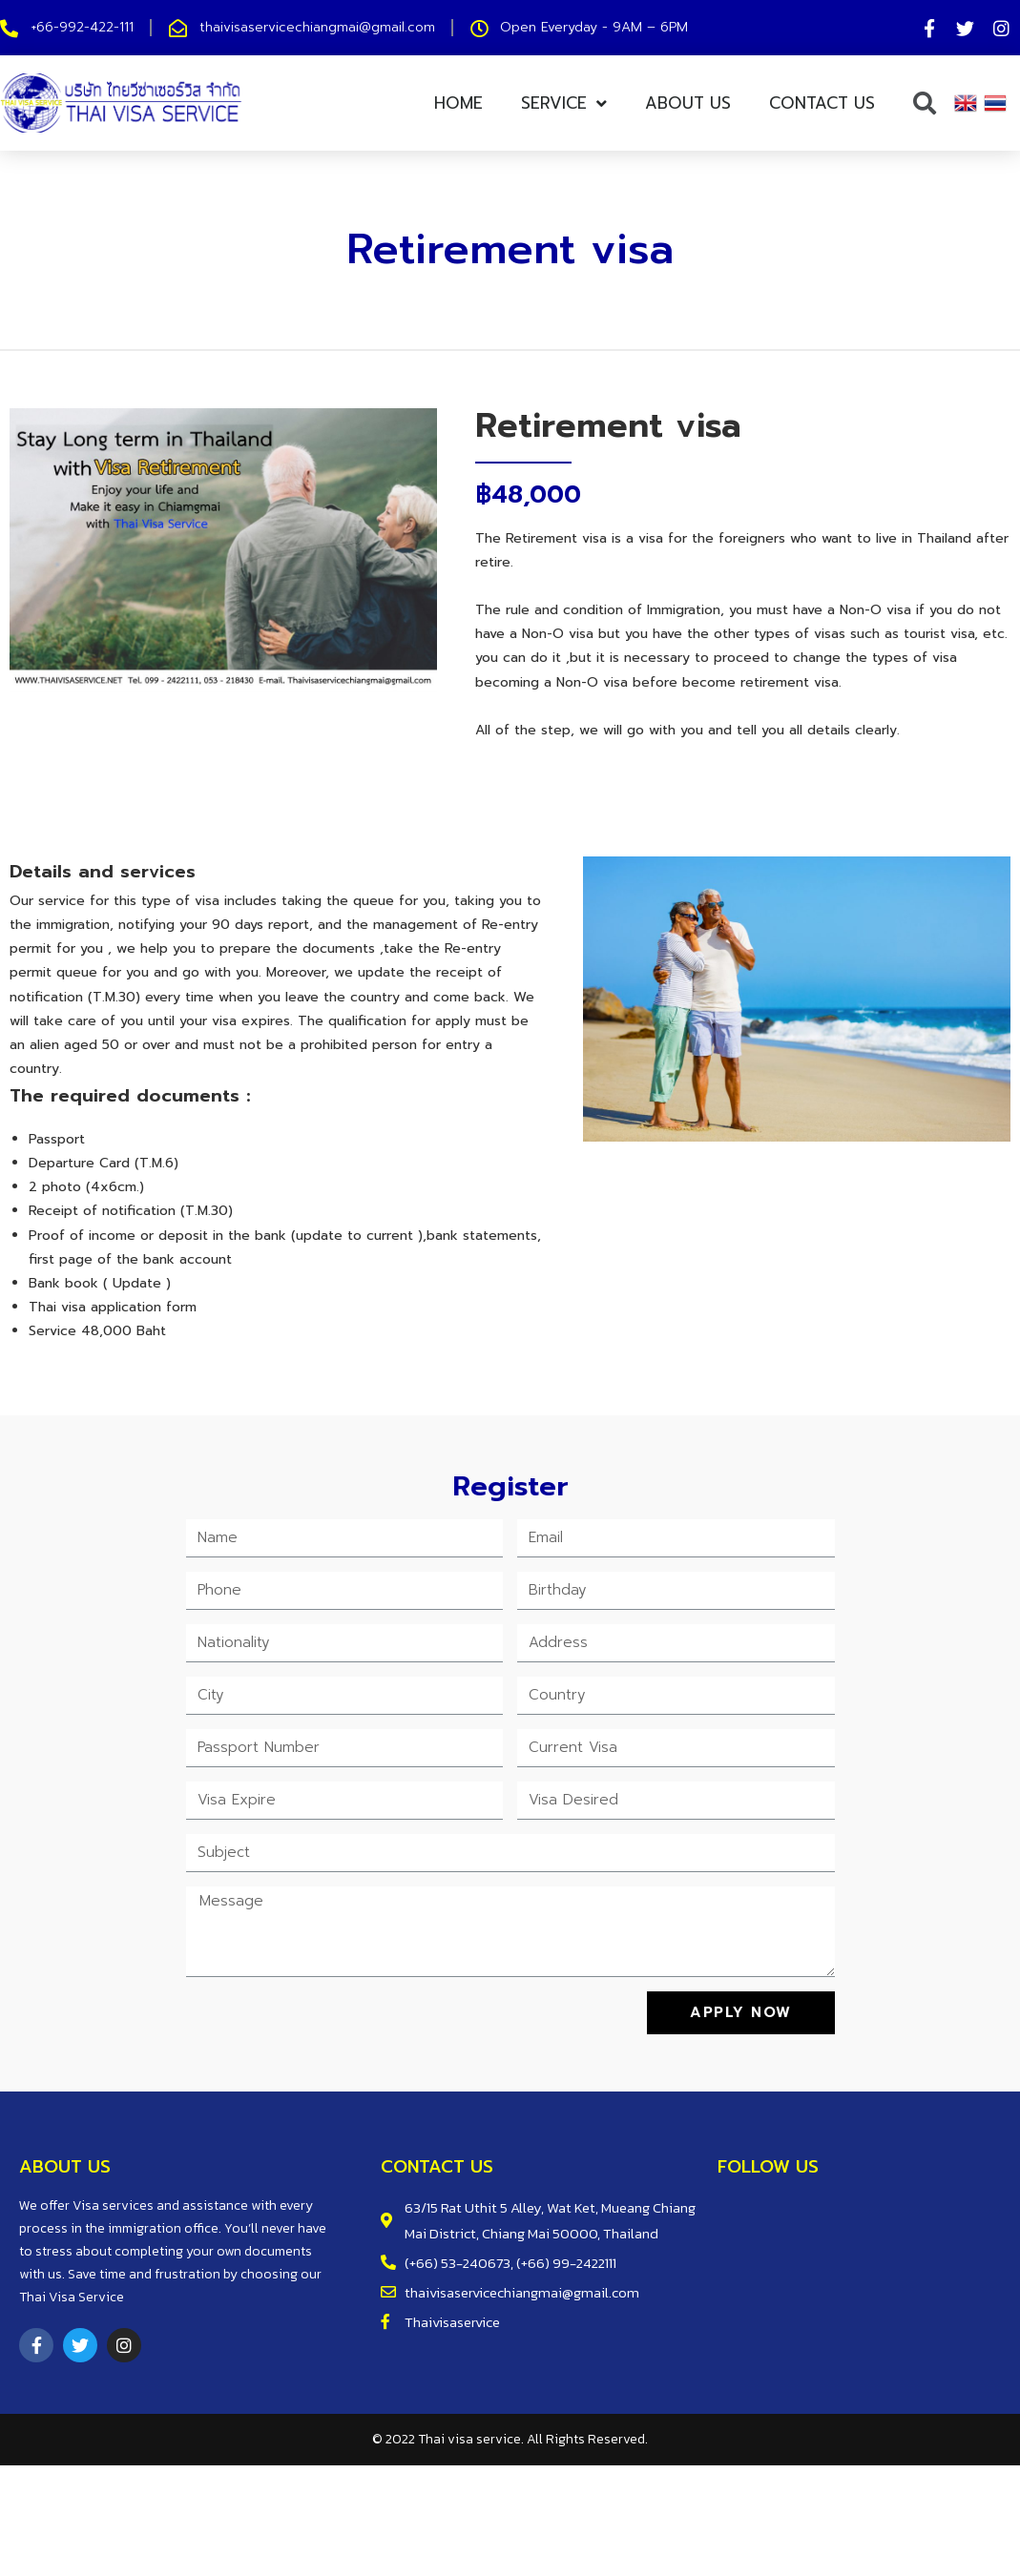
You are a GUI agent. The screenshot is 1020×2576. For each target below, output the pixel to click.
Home (458, 103)
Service (564, 103)
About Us (688, 103)
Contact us (822, 103)
